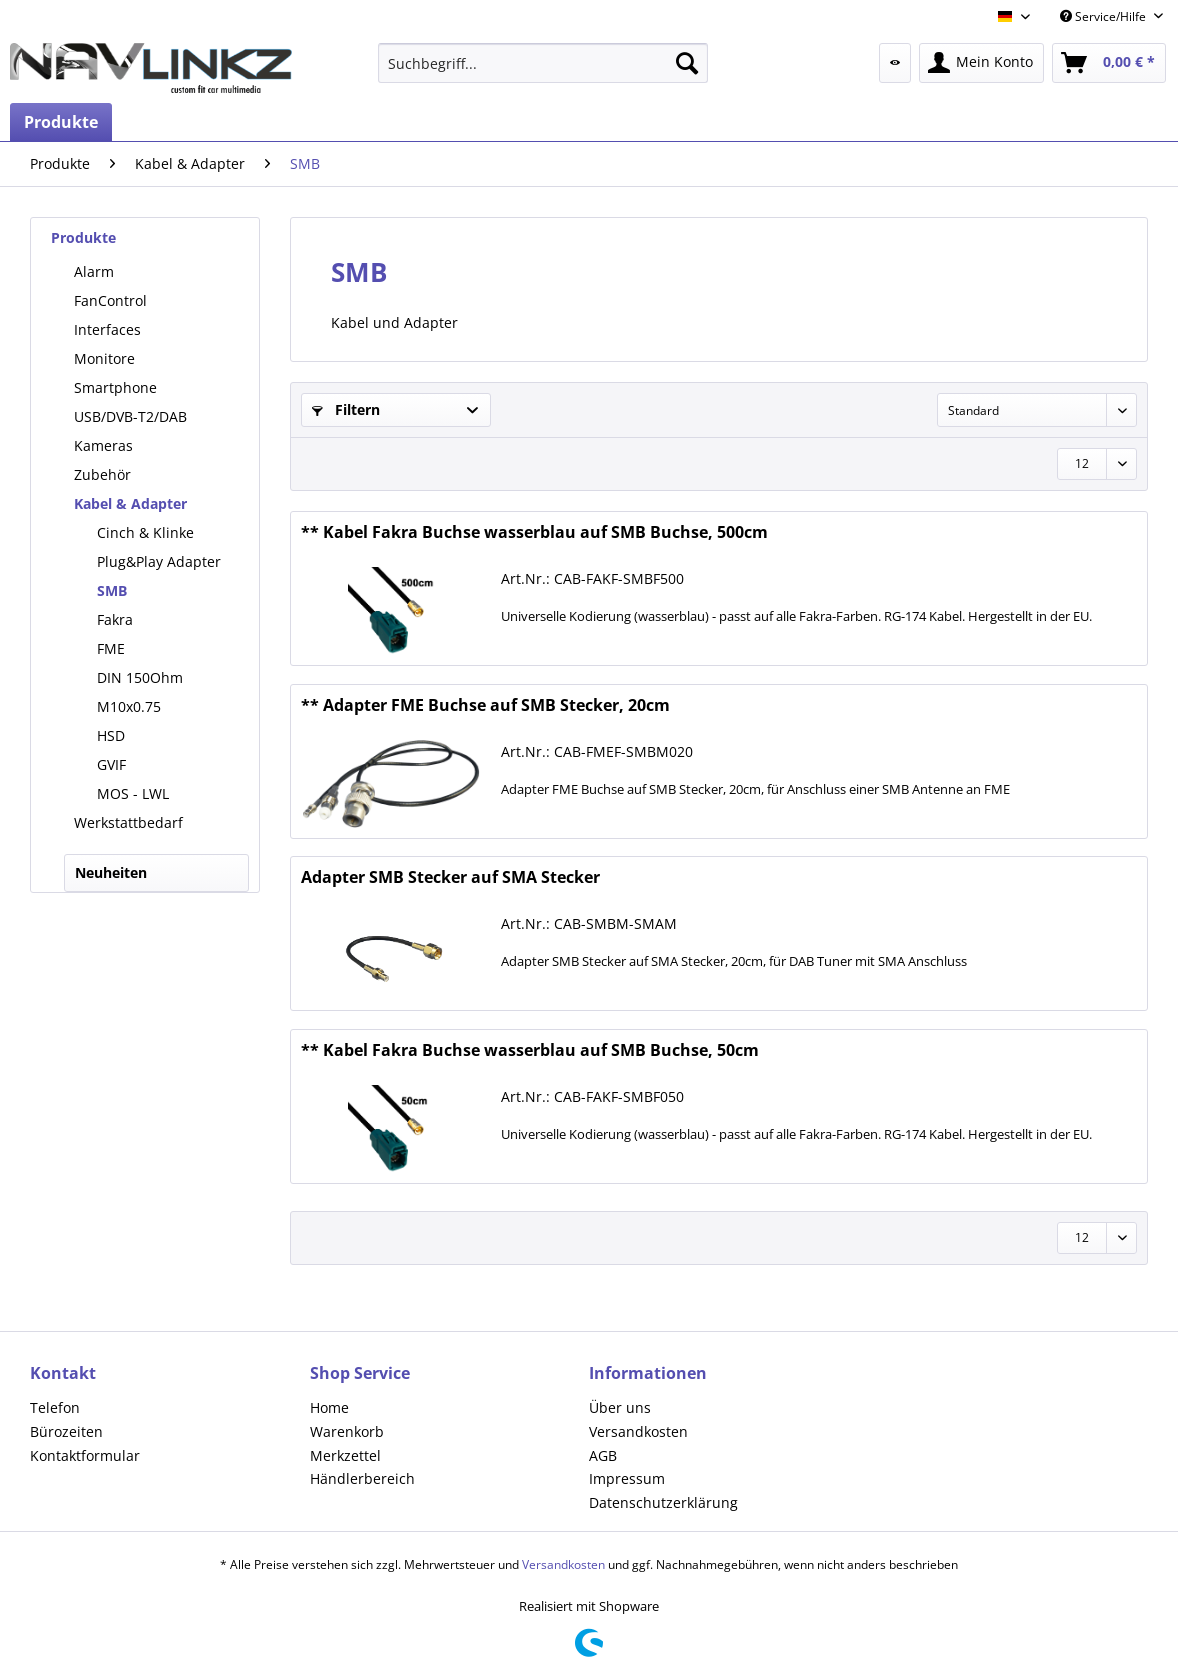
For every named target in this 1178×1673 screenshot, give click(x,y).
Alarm (94, 271)
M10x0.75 (129, 706)
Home (329, 1407)
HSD (111, 735)
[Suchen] (687, 63)
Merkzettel (345, 1455)
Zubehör (102, 474)
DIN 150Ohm (140, 677)
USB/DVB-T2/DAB (130, 416)
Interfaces (107, 329)
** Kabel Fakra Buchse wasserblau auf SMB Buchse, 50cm (530, 1050)
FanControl (110, 300)
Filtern (346, 409)
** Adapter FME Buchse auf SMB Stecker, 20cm (485, 705)
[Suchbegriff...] (543, 63)
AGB (603, 1455)
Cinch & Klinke (145, 532)
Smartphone (115, 387)
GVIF (111, 764)
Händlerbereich (362, 1478)
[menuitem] (543, 63)
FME (111, 648)
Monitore (104, 358)
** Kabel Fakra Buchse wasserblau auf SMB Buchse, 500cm (534, 532)
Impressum (627, 1478)
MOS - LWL (133, 793)
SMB (112, 590)
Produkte (83, 237)
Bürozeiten (66, 1431)
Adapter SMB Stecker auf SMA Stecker (450, 877)
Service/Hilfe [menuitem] (1104, 16)
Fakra (115, 619)
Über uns (620, 1407)
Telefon (55, 1407)
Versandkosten (638, 1431)
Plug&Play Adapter (159, 561)
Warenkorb (347, 1431)
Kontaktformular (85, 1455)
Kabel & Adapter (130, 503)
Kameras (103, 445)
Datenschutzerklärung (663, 1502)
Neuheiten (111, 872)
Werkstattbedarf (128, 822)
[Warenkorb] (1109, 63)
